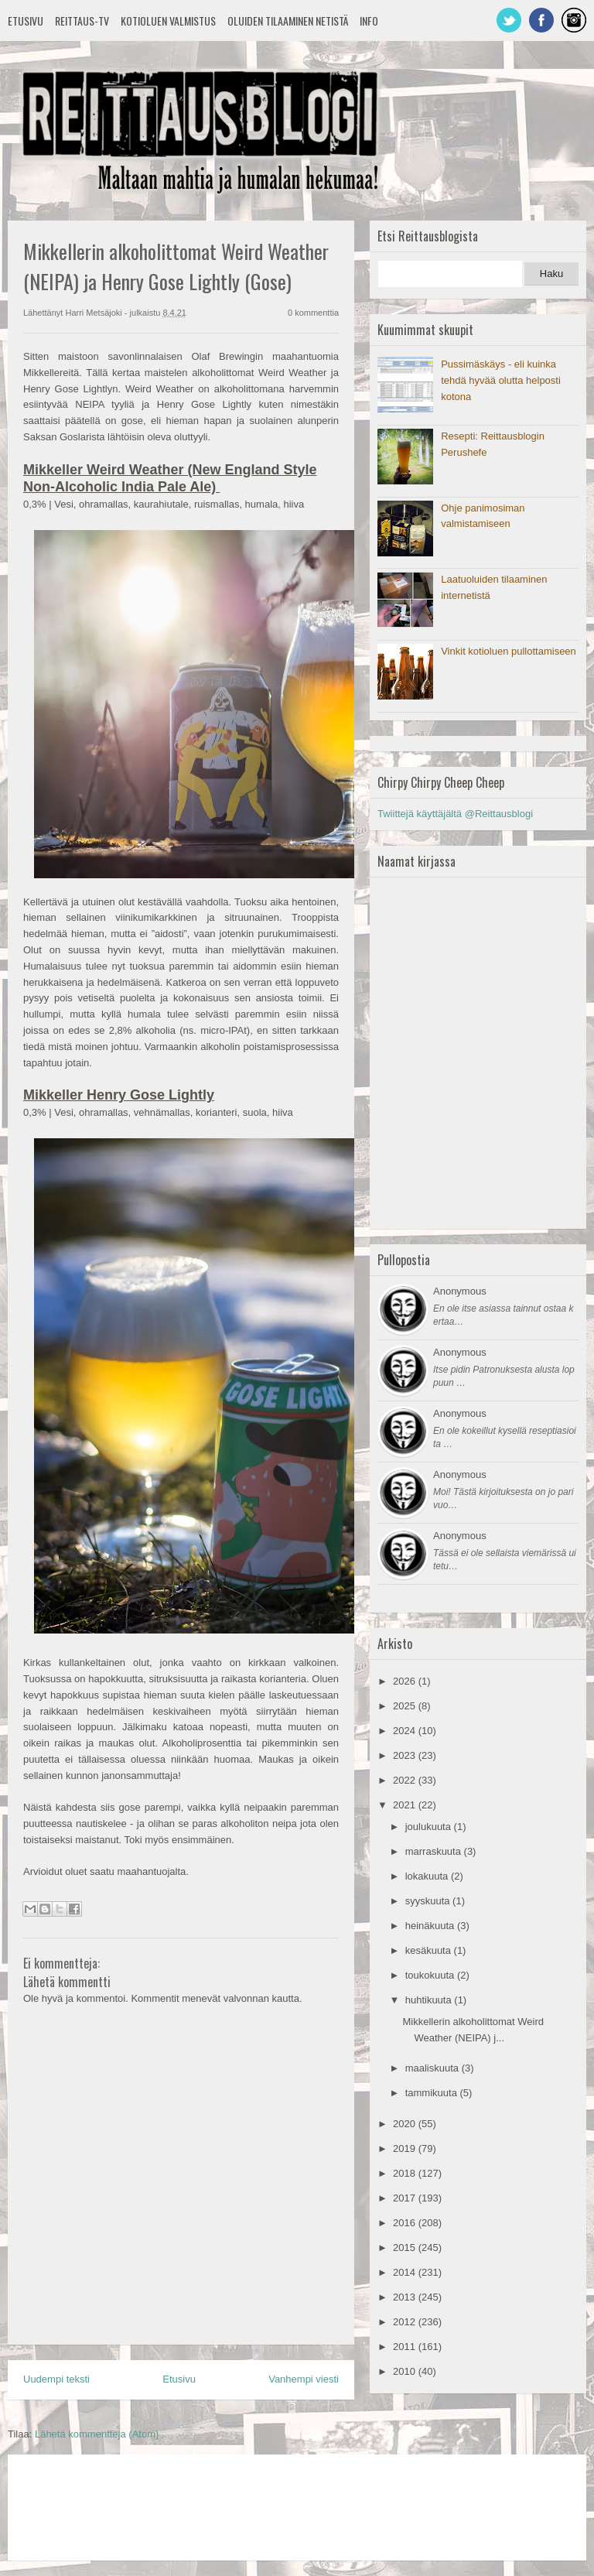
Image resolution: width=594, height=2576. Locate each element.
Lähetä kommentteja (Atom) (97, 2434)
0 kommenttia (313, 312)
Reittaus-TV (82, 20)
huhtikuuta (430, 2000)
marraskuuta (434, 1851)
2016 (405, 2223)
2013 (405, 2297)
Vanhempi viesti (303, 2379)
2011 (405, 2346)
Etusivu (25, 20)
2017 (405, 2198)
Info (369, 20)
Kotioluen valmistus (168, 20)
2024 (405, 1730)
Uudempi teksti (56, 2379)
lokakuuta (428, 1876)
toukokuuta (431, 1975)
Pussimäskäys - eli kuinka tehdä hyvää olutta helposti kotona (501, 380)
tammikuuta (432, 2093)
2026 (405, 1681)
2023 (405, 1755)
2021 (405, 1805)
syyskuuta (428, 1901)
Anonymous (459, 1291)
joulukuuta (429, 1826)
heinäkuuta (431, 1925)
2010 (405, 2371)
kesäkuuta (429, 1950)
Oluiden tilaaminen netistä (287, 20)
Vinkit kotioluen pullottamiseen (508, 651)
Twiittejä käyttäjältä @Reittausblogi (455, 813)
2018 (405, 2173)
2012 (405, 2322)
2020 (405, 2124)
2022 (405, 1780)
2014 (405, 2272)
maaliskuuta (433, 2068)
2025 (405, 1706)
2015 (405, 2247)
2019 (405, 2148)
